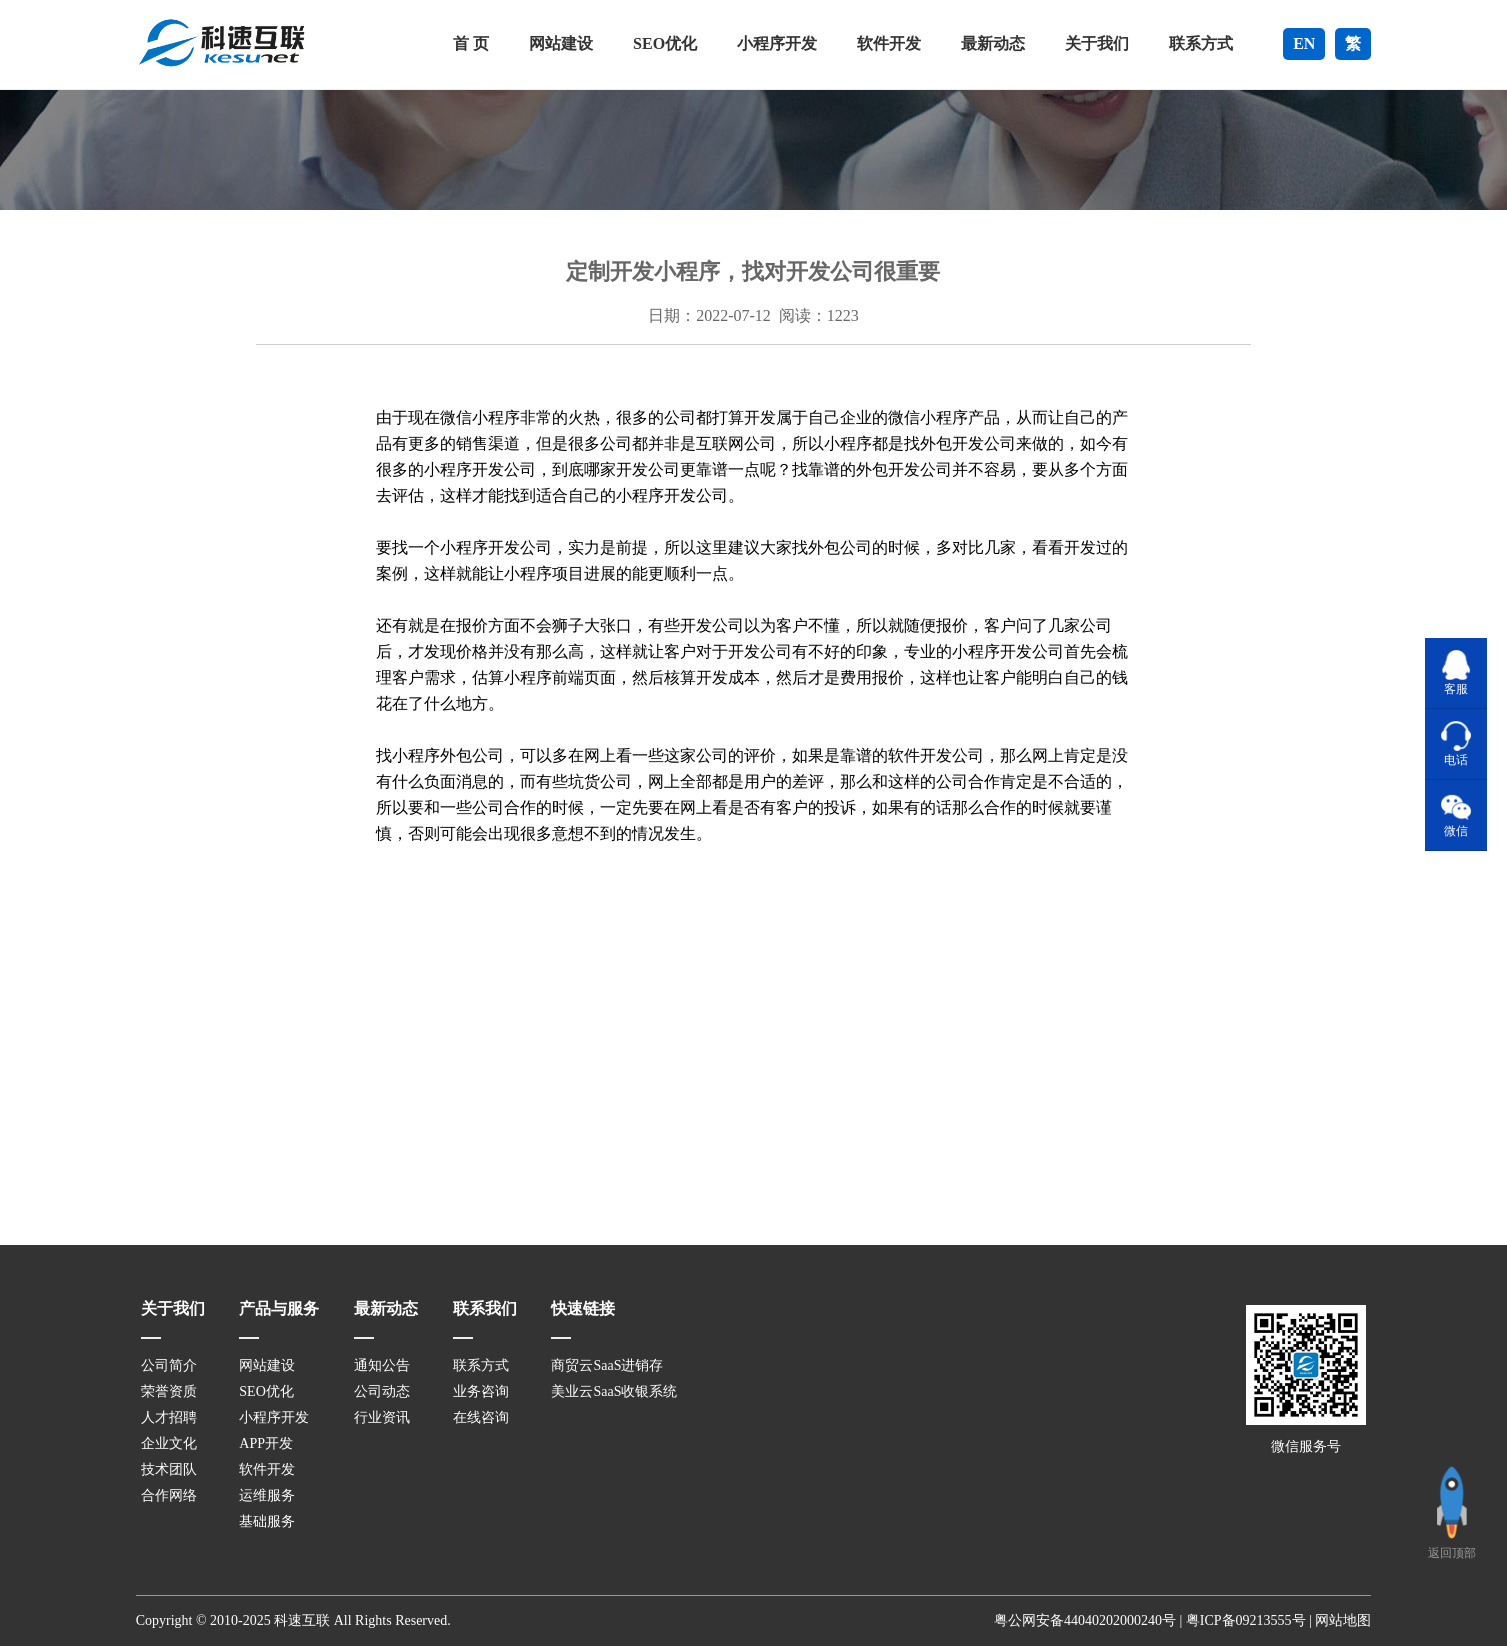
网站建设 (561, 43)
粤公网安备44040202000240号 (1085, 1620)
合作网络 (169, 1495)
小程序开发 (777, 43)
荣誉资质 (169, 1391)
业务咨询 (481, 1391)
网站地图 (1343, 1620)
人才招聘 (169, 1417)
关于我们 (1097, 43)
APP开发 (266, 1443)
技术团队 (169, 1469)
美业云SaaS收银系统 (614, 1391)
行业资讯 (382, 1417)
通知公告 (382, 1365)
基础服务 (267, 1521)
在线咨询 (481, 1417)
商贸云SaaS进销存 (607, 1365)
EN (1304, 43)
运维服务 (267, 1495)
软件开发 (889, 43)
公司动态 (382, 1391)
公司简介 (169, 1365)
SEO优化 (665, 43)
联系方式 (1201, 43)
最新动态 (993, 43)
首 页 (471, 43)
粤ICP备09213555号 (1246, 1620)
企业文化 (169, 1443)
